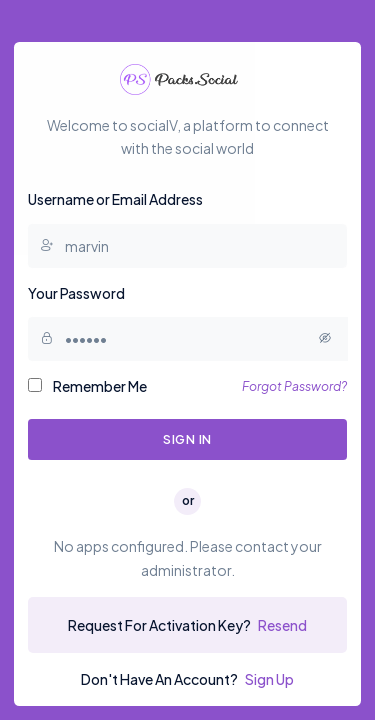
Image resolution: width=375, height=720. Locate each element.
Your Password (76, 293)
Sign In (187, 439)
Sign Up (269, 679)
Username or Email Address (115, 199)
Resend (282, 625)
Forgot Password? (294, 386)
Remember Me (87, 386)
